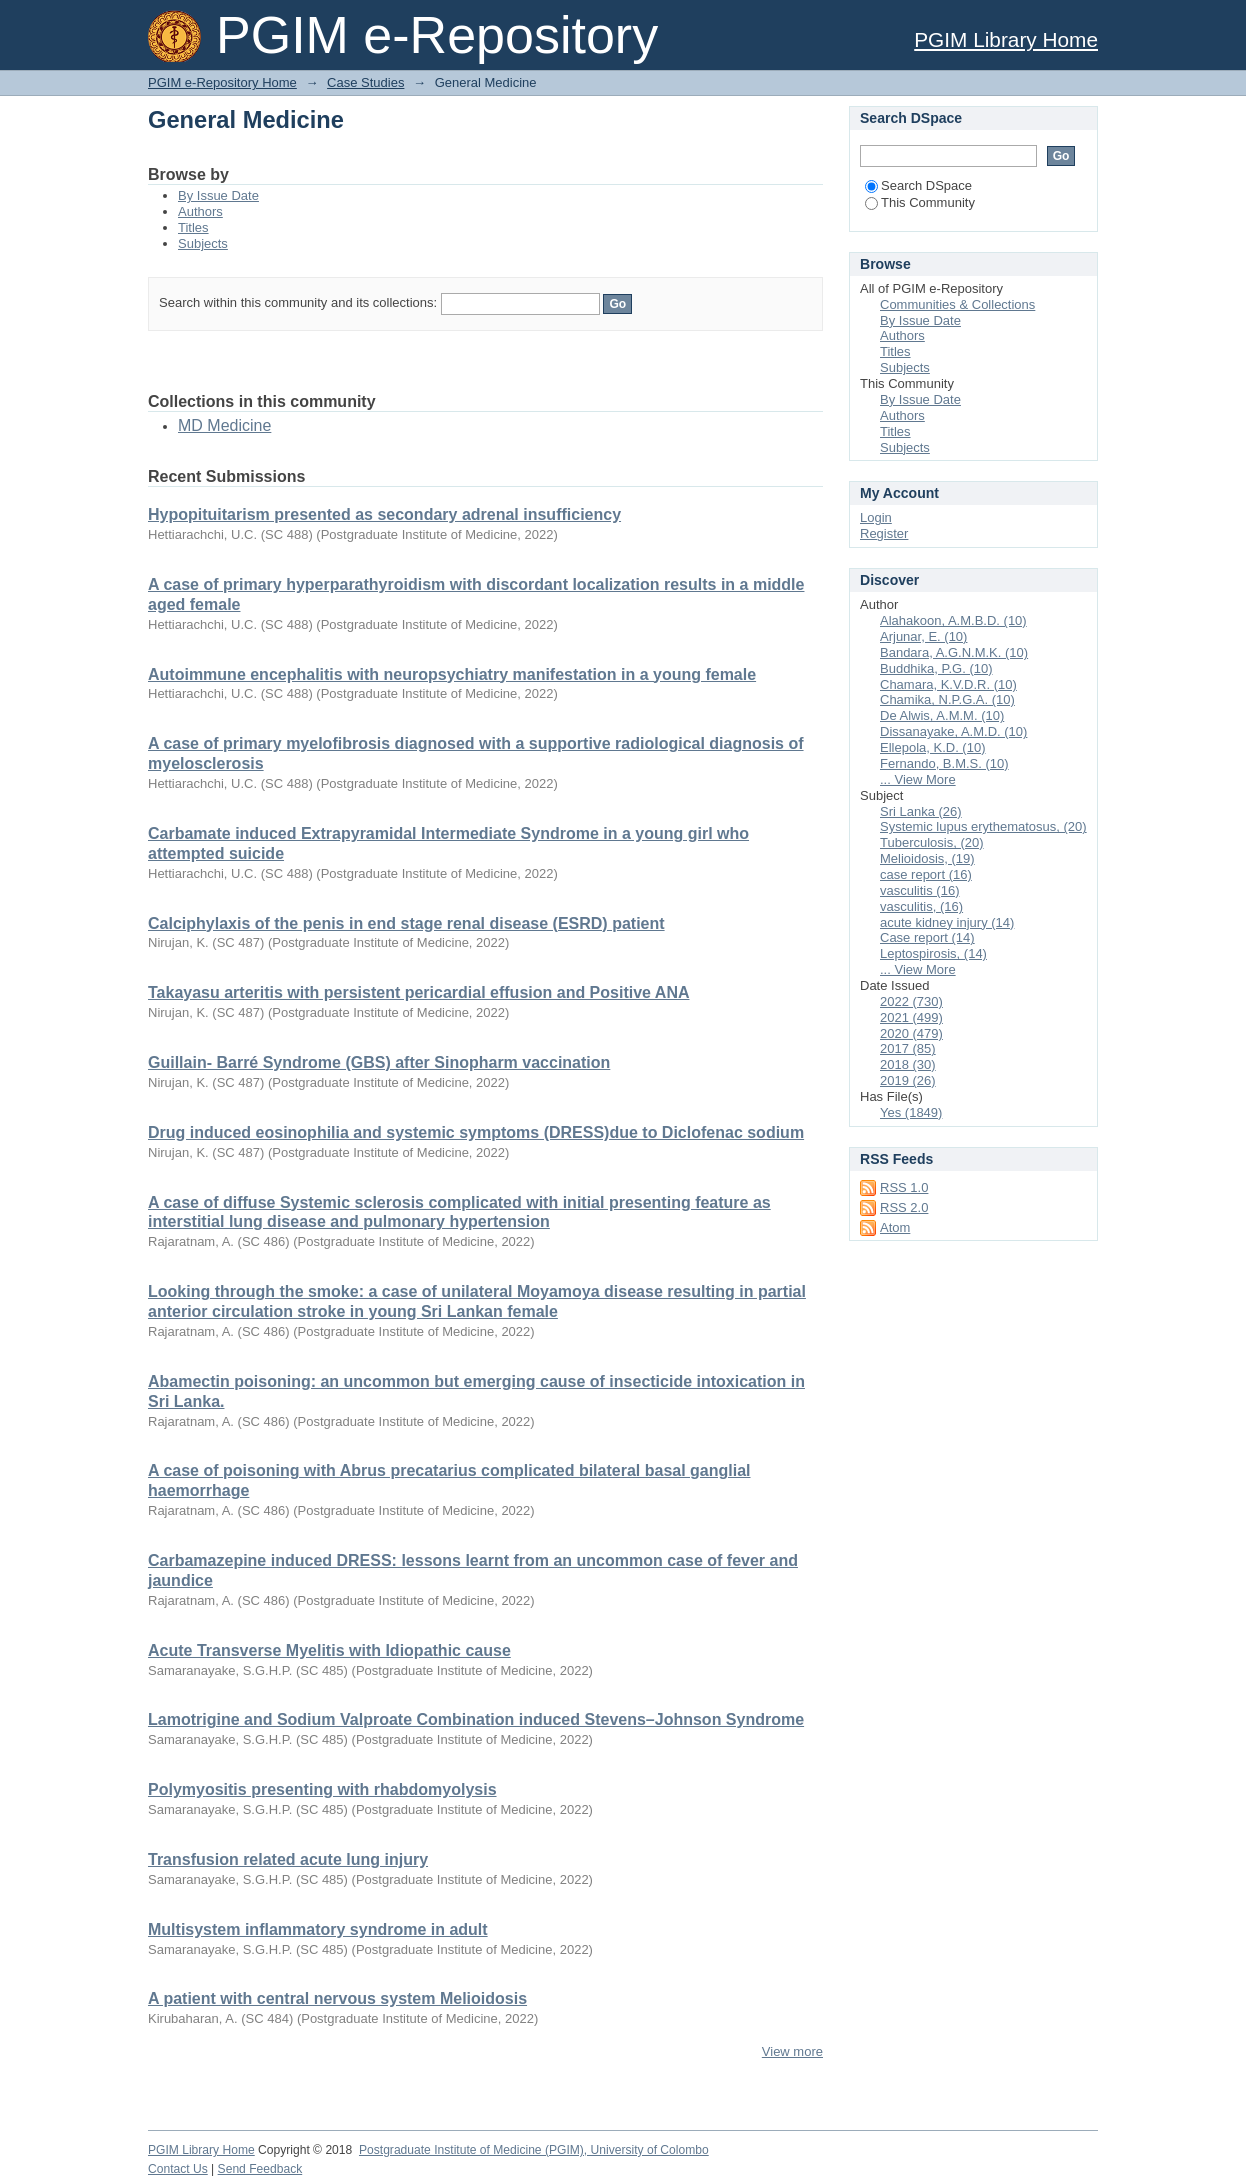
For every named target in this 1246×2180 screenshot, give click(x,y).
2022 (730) (911, 1001)
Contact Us (178, 2169)
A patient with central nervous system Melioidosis (337, 1998)
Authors (200, 211)
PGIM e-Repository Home (222, 82)
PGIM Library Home (1006, 39)
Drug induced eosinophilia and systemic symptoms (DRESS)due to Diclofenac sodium (476, 1132)
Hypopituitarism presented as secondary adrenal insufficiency (384, 514)
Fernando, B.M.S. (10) (944, 763)
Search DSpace (918, 185)
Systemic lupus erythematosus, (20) (983, 826)
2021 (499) (911, 1017)
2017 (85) (908, 1048)
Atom (895, 1227)
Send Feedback (260, 2169)
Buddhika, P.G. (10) (936, 668)
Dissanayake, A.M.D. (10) (953, 731)
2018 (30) (908, 1064)
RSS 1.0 (904, 1187)
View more (792, 2051)
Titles (193, 227)
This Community (920, 202)
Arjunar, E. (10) (923, 636)
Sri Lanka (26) (921, 811)
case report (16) (926, 874)
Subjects (203, 243)
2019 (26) (908, 1080)
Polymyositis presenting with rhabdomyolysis (322, 1789)
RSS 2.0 (904, 1207)
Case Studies (365, 82)
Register (884, 533)
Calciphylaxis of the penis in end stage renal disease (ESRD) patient (406, 923)
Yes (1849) (911, 1112)
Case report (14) (927, 937)
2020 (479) (911, 1033)
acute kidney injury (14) (947, 922)
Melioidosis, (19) (927, 858)
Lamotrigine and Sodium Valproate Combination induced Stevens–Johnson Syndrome (476, 1719)
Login (876, 517)
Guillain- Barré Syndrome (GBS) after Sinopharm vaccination (379, 1062)
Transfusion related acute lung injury (288, 1859)
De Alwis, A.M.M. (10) (942, 715)
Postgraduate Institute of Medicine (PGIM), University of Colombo (534, 2150)
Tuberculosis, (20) (932, 842)
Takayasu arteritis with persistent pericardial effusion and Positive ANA (419, 992)
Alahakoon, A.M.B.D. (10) (953, 620)
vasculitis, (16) (921, 906)
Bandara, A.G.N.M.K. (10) (954, 652)
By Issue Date (218, 195)
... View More (918, 779)
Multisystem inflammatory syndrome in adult (318, 1929)
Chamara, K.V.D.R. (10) (948, 684)
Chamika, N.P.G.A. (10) (947, 699)
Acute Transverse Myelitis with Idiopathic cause (329, 1650)
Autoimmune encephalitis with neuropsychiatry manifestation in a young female (452, 674)
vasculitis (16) (919, 890)
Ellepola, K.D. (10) (933, 747)
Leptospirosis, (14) (933, 953)
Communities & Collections (957, 304)
